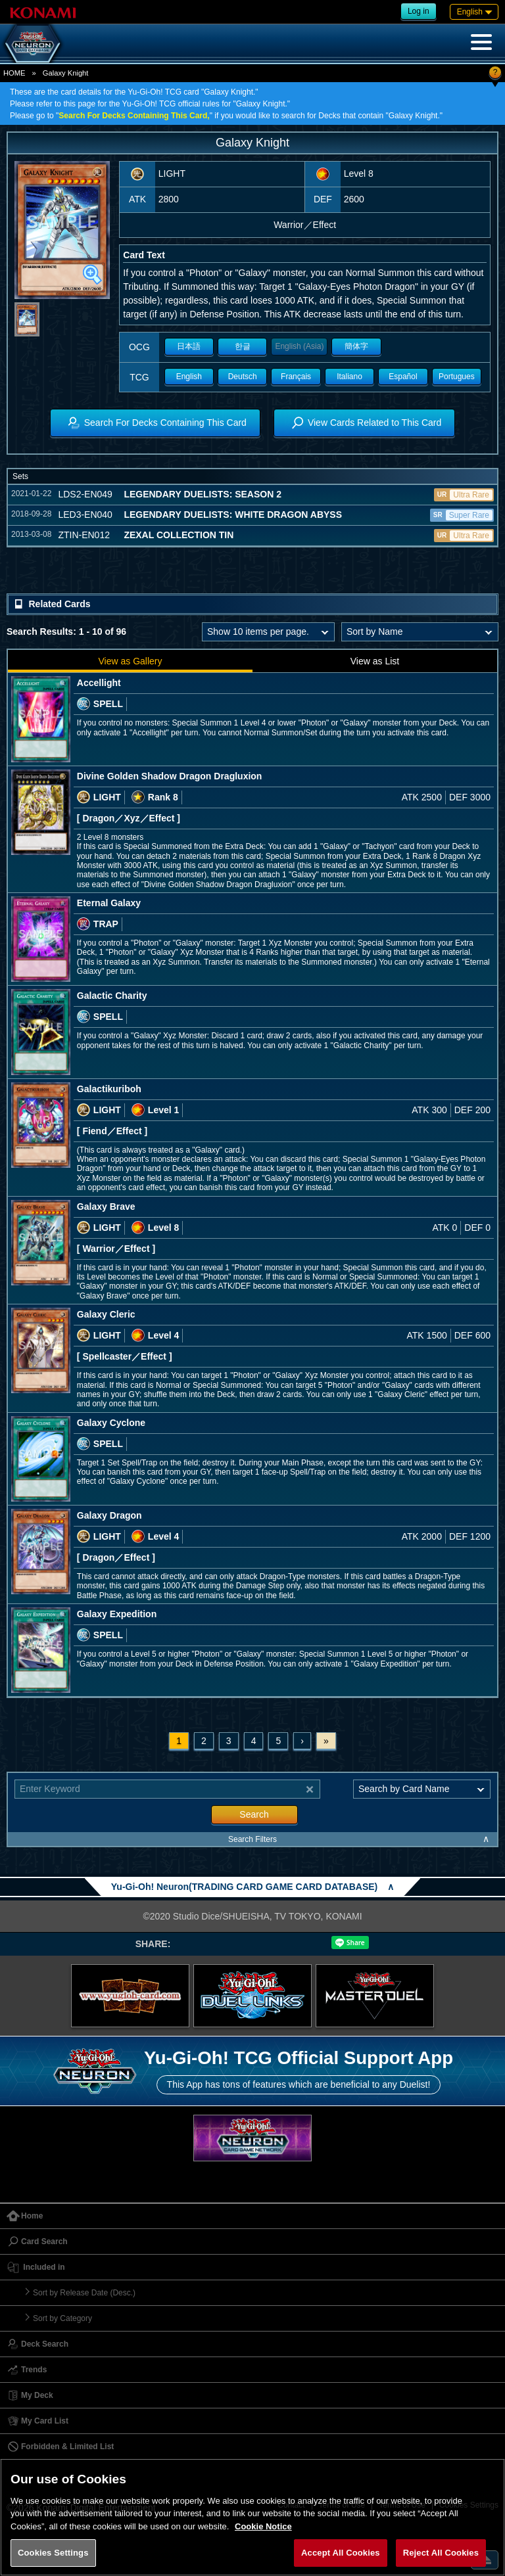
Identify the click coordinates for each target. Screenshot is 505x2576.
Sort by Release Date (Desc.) (84, 2292)
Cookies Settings (53, 2553)
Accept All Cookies (340, 2553)
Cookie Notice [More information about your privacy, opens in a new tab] (263, 2526)
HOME (14, 73)
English (189, 376)
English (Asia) (299, 346)
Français (296, 376)
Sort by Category (62, 2318)
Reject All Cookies (441, 2553)
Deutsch (242, 376)
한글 (243, 346)
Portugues (457, 376)
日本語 (189, 346)
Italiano (349, 376)
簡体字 (356, 346)
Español (403, 376)
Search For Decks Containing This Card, (134, 115)
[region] (252, 2517)
